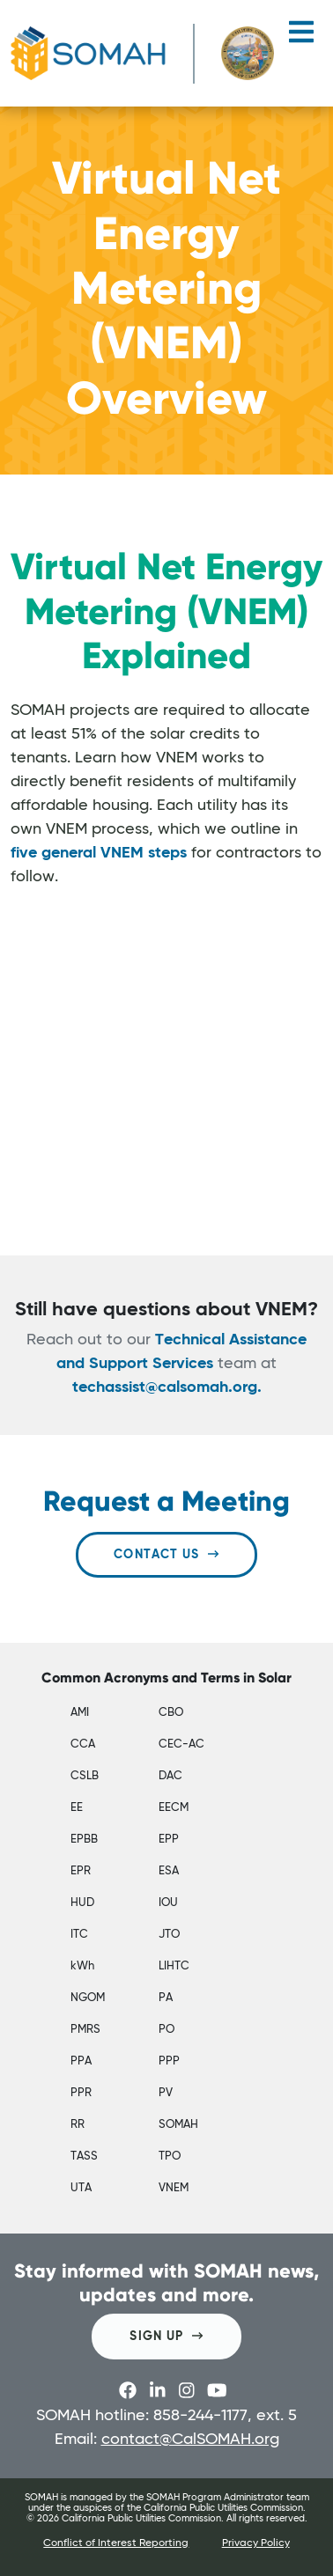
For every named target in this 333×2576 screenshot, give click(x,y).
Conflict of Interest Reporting (116, 2543)
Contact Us (166, 1554)
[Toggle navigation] (301, 38)
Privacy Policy (256, 2543)
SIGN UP (166, 2336)
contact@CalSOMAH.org (190, 2439)
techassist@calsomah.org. (167, 1387)
